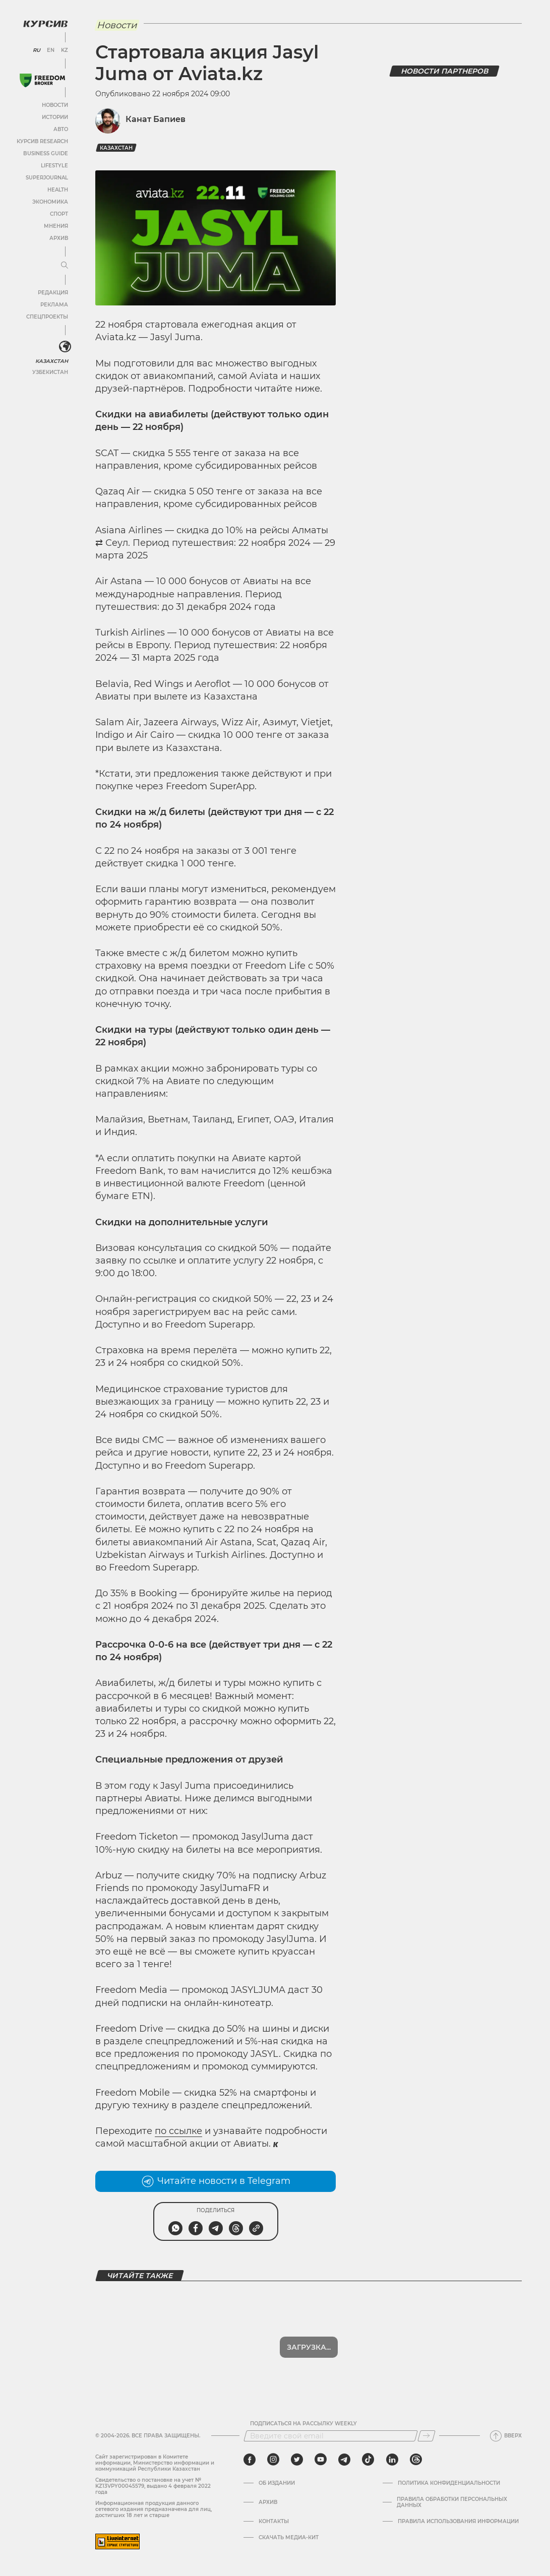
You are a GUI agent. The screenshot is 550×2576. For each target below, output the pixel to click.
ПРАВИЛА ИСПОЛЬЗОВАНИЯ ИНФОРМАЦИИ (458, 2522)
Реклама (54, 304)
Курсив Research (42, 141)
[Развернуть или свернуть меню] (64, 266)
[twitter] (297, 2460)
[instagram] (273, 2460)
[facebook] (249, 2460)
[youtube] (321, 2460)
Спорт (59, 214)
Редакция (53, 292)
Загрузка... (309, 2347)
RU (36, 50)
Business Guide (45, 153)
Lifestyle (54, 165)
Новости (55, 105)
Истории (55, 117)
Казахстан (51, 361)
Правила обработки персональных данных (452, 2502)
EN (50, 50)
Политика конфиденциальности (449, 2483)
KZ (64, 50)
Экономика (50, 202)
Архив (58, 238)
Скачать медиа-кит (289, 2538)
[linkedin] (392, 2460)
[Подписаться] (426, 2435)
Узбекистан (50, 372)
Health (57, 189)
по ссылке (178, 2131)
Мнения (56, 226)
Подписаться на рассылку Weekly (303, 2424)
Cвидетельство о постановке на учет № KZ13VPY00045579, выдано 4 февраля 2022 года (153, 2486)
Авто (60, 129)
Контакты (274, 2522)
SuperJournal (47, 177)
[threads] (416, 2460)
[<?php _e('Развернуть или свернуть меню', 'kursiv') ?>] (65, 346)
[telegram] (344, 2460)
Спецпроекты (47, 316)
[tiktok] (368, 2460)
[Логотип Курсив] (45, 23)
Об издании (277, 2483)
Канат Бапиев (156, 119)
